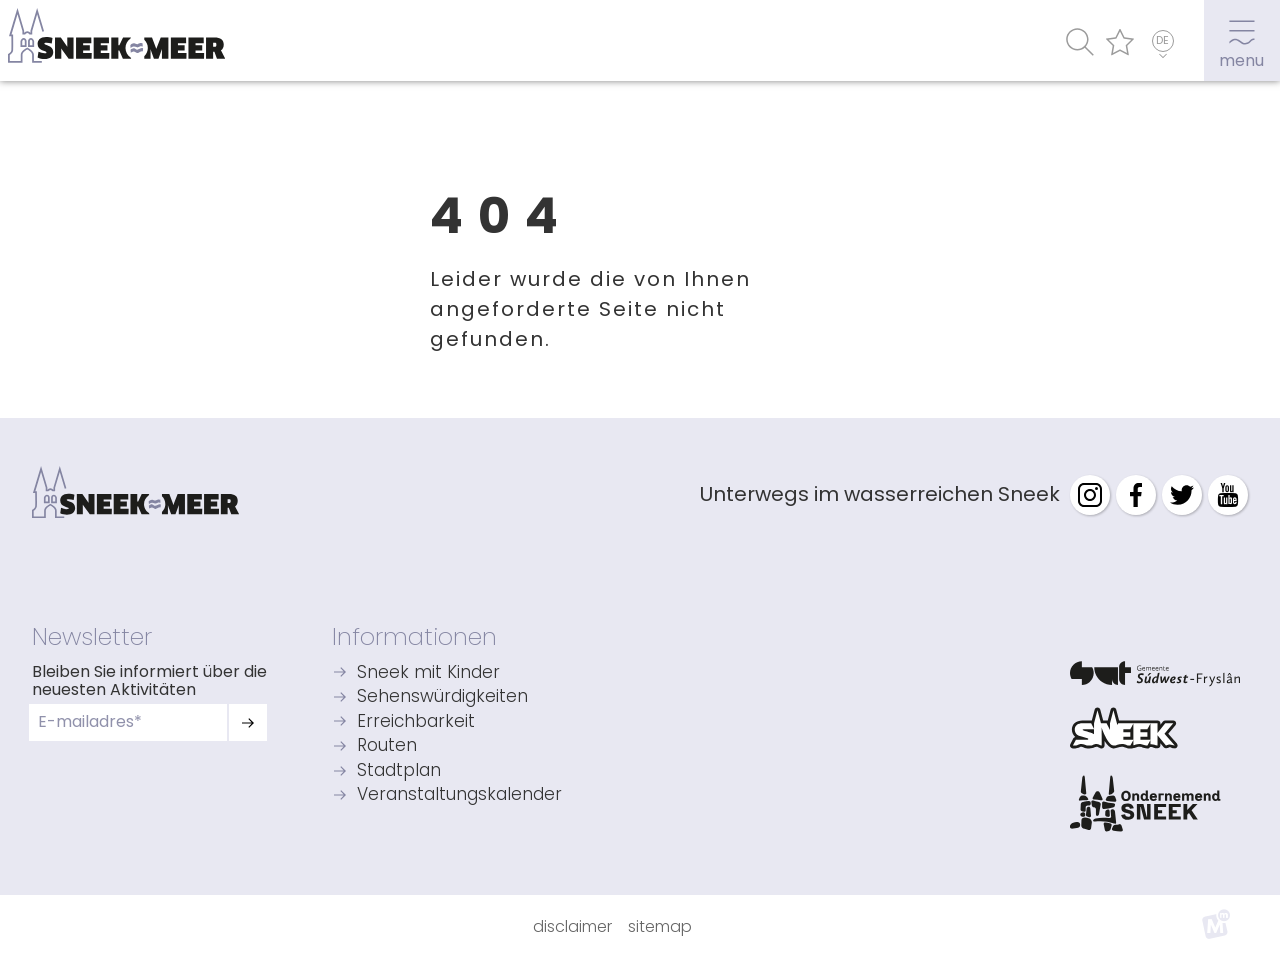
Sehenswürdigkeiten (442, 697)
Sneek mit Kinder (428, 673)
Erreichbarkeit (416, 722)
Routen (387, 746)
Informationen (414, 636)
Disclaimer (572, 926)
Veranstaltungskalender (459, 795)
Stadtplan (399, 771)
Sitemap (660, 926)
